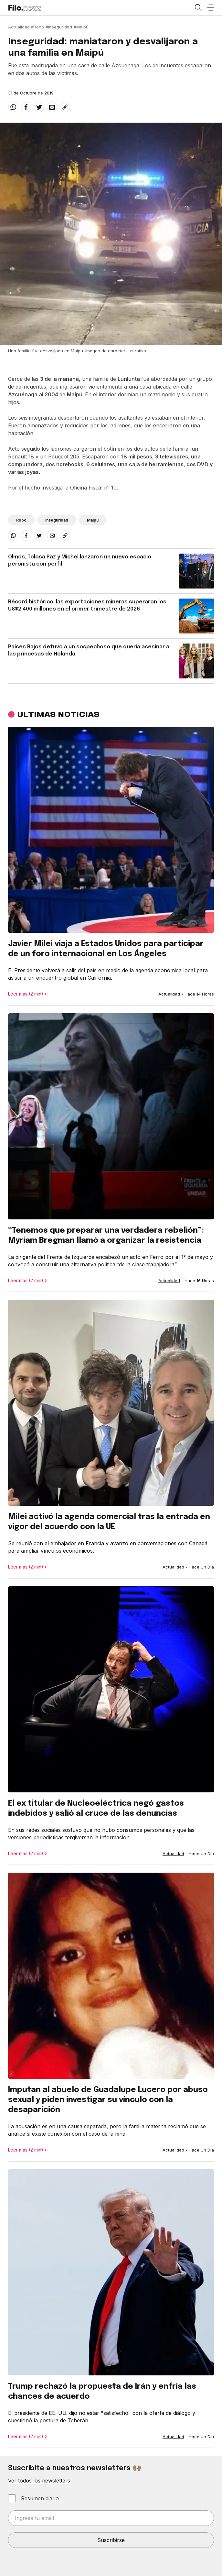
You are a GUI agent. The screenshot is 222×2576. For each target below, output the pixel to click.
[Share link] (65, 107)
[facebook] (26, 107)
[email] (52, 107)
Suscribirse (111, 2540)
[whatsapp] (13, 107)
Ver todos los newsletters (39, 2480)
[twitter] (39, 107)
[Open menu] (210, 7)
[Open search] (197, 7)
